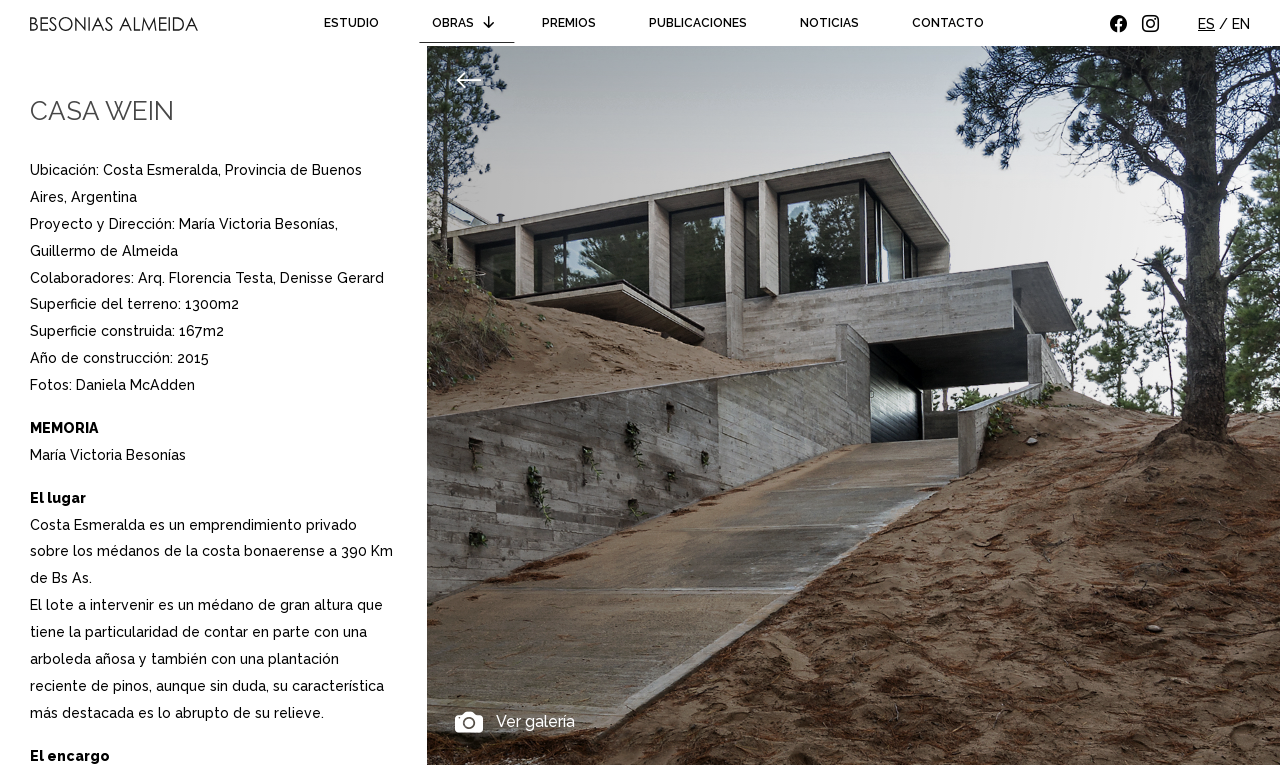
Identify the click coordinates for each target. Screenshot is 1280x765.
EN (1241, 24)
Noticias (829, 23)
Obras (466, 23)
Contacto (948, 23)
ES (1206, 24)
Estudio (351, 23)
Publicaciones (698, 23)
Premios (569, 23)
